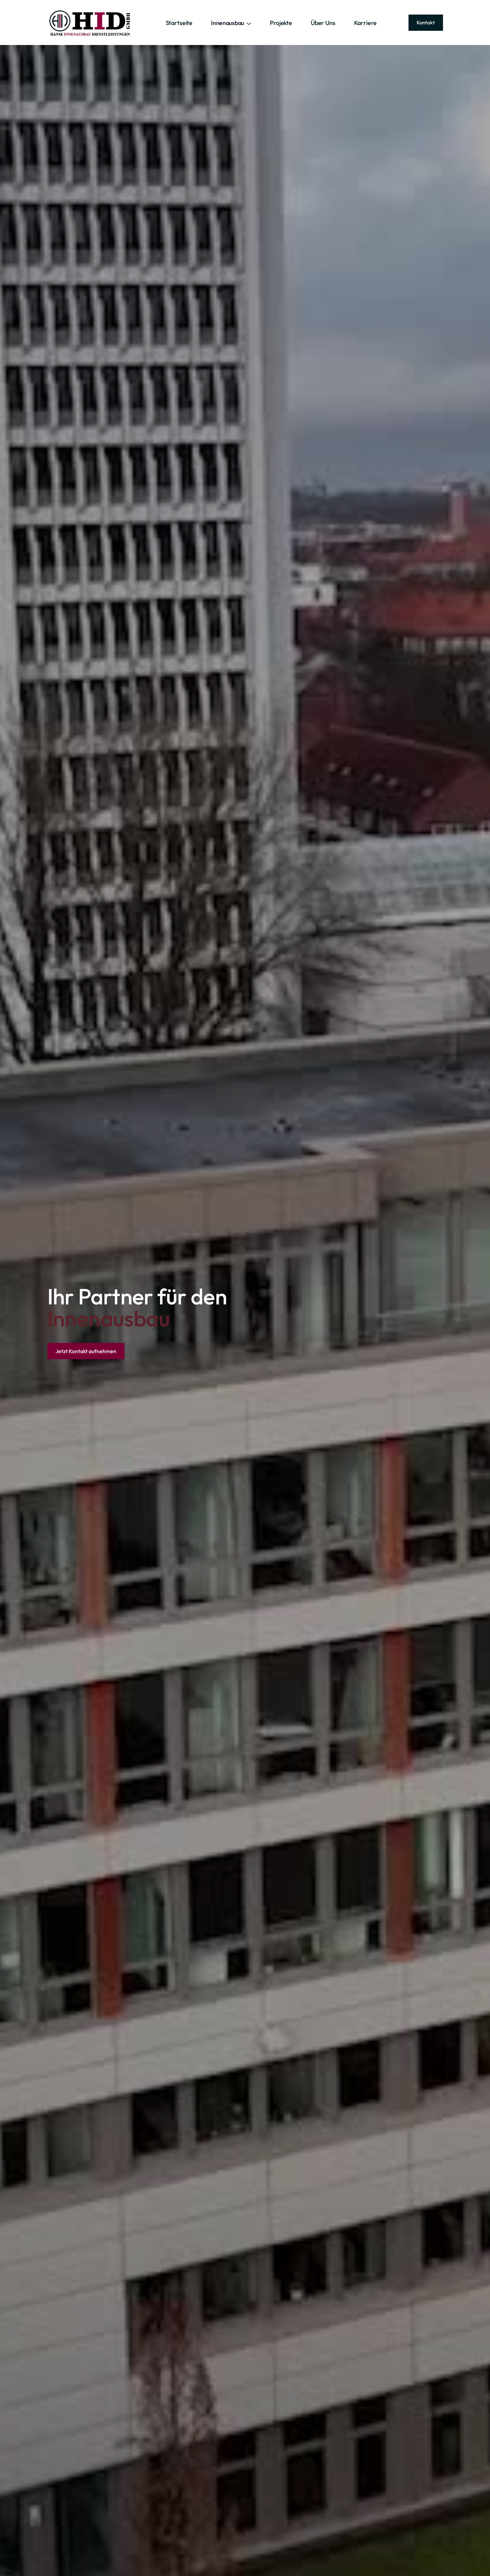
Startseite (179, 23)
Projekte (281, 23)
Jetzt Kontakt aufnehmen (85, 1351)
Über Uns (323, 23)
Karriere (365, 23)
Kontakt (426, 22)
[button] (231, 23)
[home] (90, 22)
